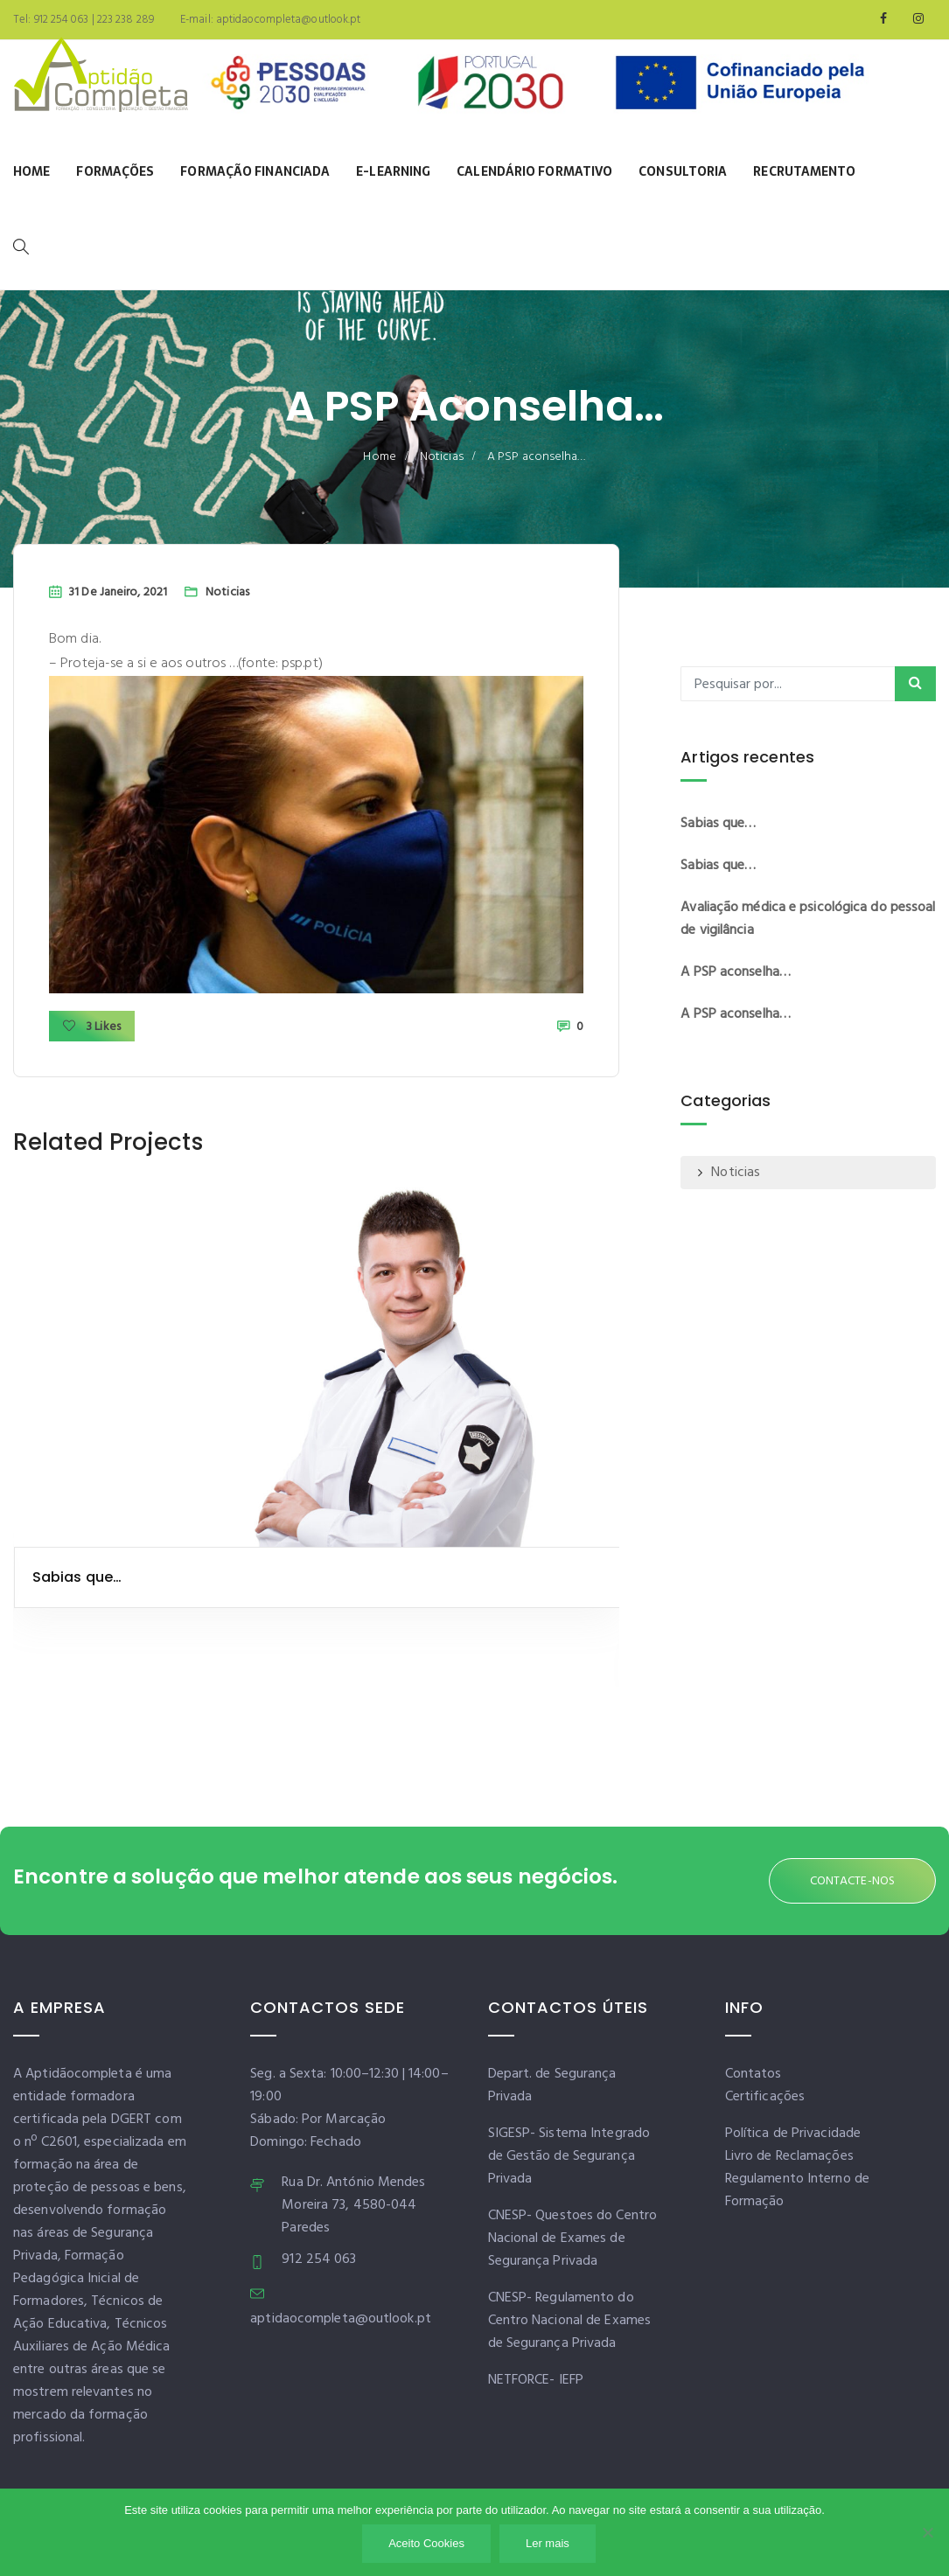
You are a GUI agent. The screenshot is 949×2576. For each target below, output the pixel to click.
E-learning (393, 171)
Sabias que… (77, 1577)
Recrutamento (804, 171)
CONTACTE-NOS (852, 1881)
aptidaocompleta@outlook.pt (287, 19)
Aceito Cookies (426, 2543)
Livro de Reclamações (789, 2156)
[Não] (927, 2532)
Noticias (442, 457)
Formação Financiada (255, 171)
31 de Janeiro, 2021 (117, 592)
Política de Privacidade (793, 2133)
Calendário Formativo (534, 171)
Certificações (765, 2096)
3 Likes (92, 1026)
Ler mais (547, 2543)
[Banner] (538, 86)
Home (31, 171)
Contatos (753, 2074)
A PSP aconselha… (735, 972)
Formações (115, 171)
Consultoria (682, 171)
